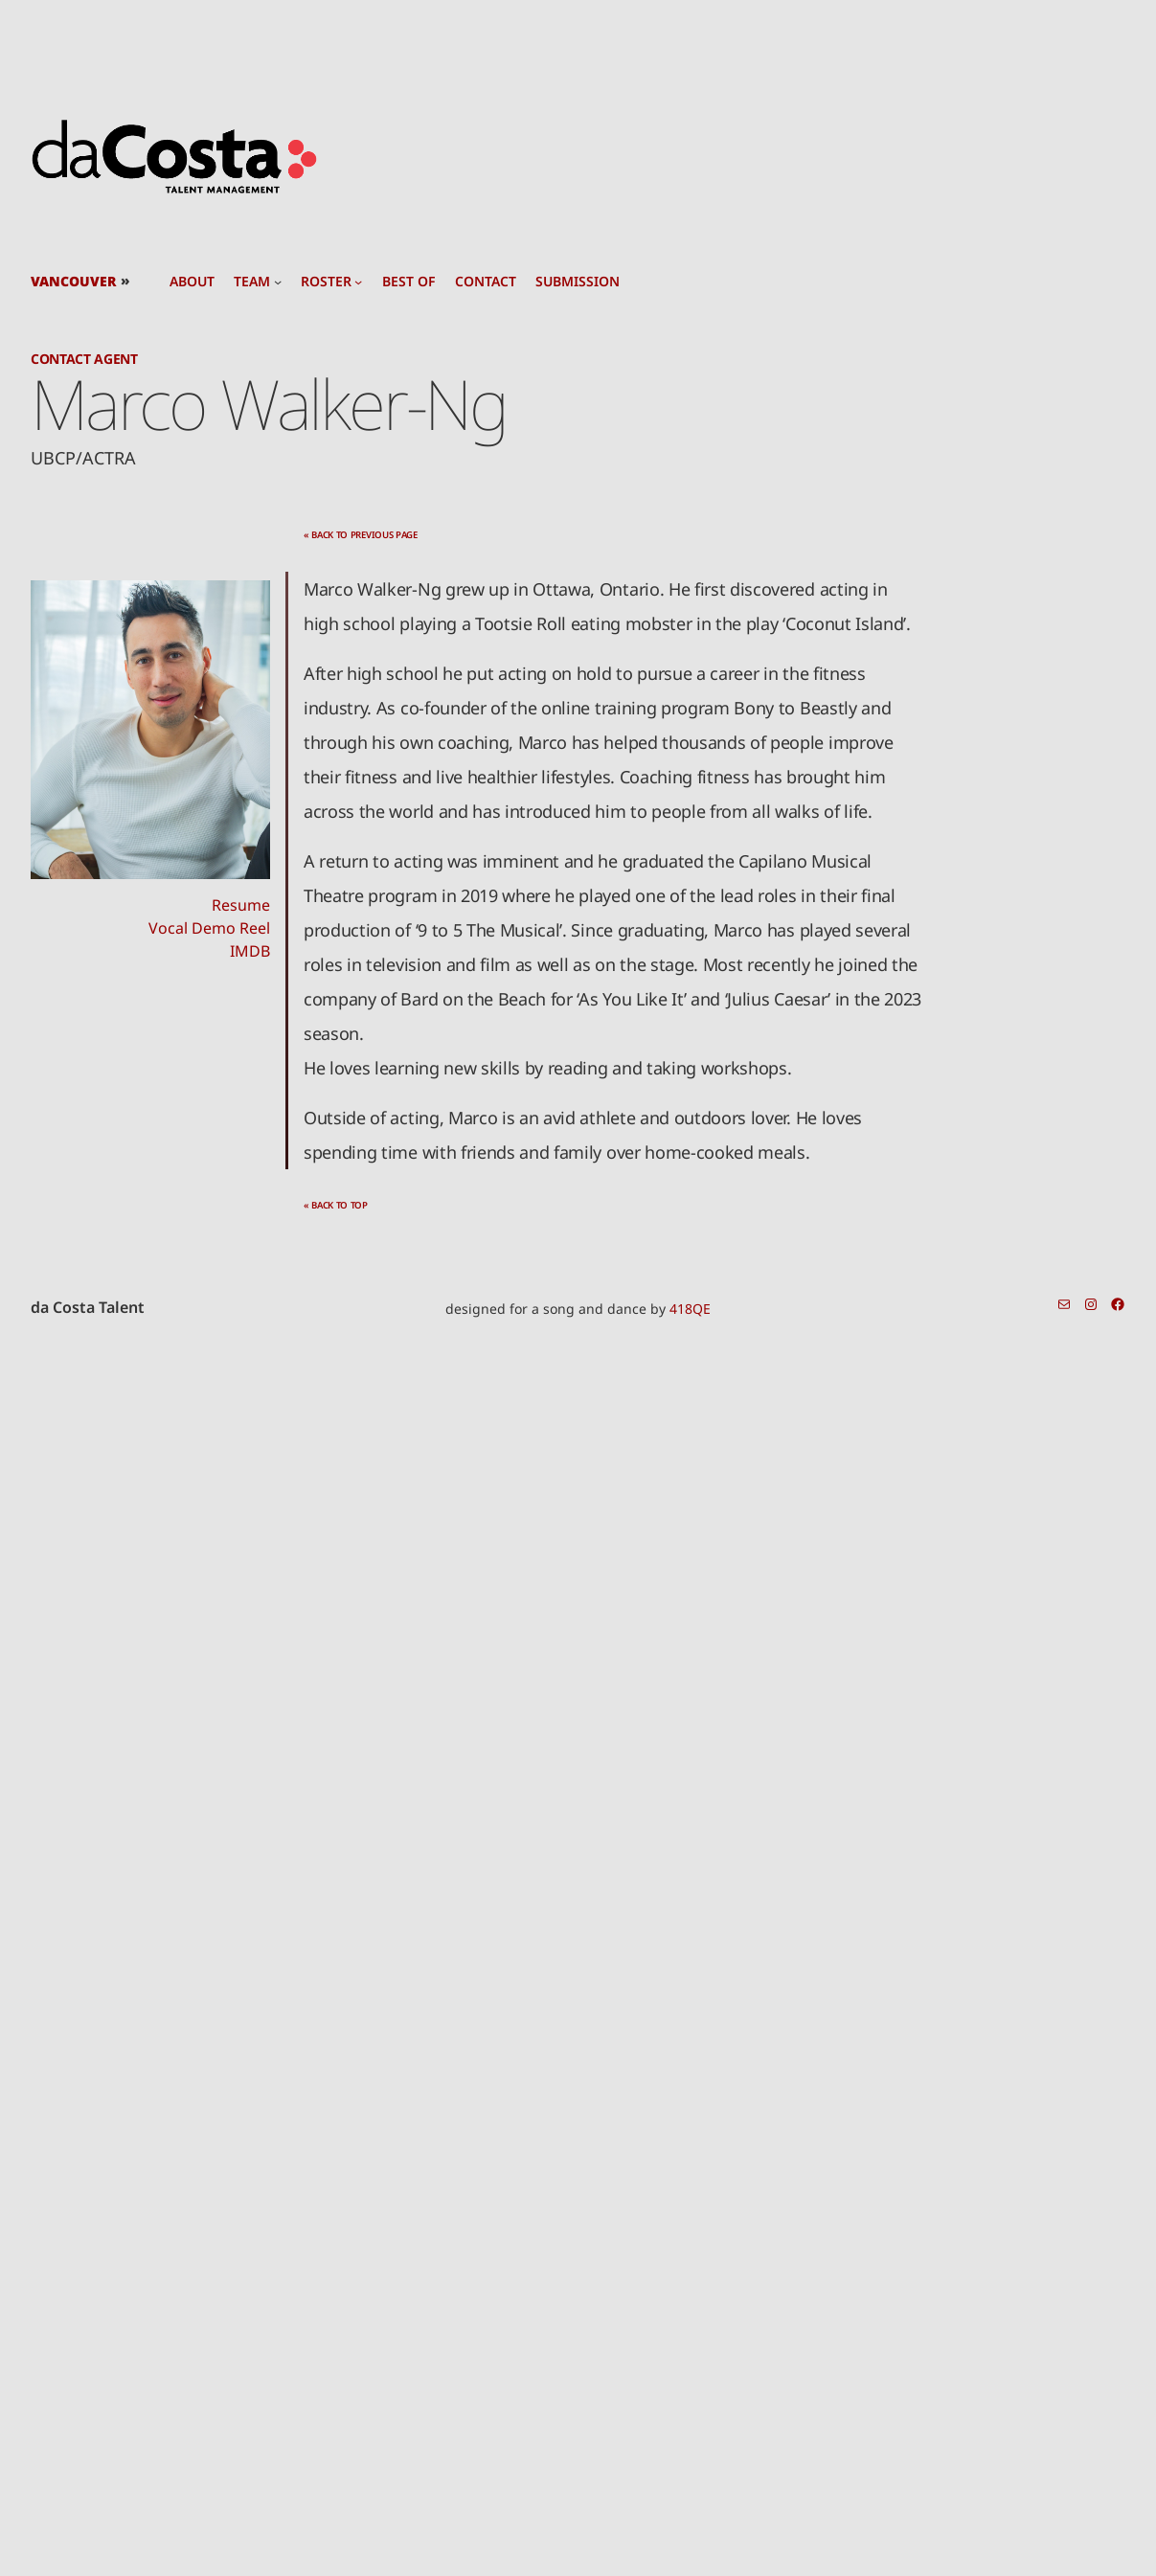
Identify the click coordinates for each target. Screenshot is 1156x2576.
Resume (241, 904)
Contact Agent (84, 359)
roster (326, 281)
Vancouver (73, 281)
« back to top (336, 1205)
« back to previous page (361, 535)
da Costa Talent (88, 1307)
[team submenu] (278, 281)
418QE (690, 1308)
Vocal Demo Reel (209, 927)
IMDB (250, 950)
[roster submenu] (358, 281)
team (252, 281)
